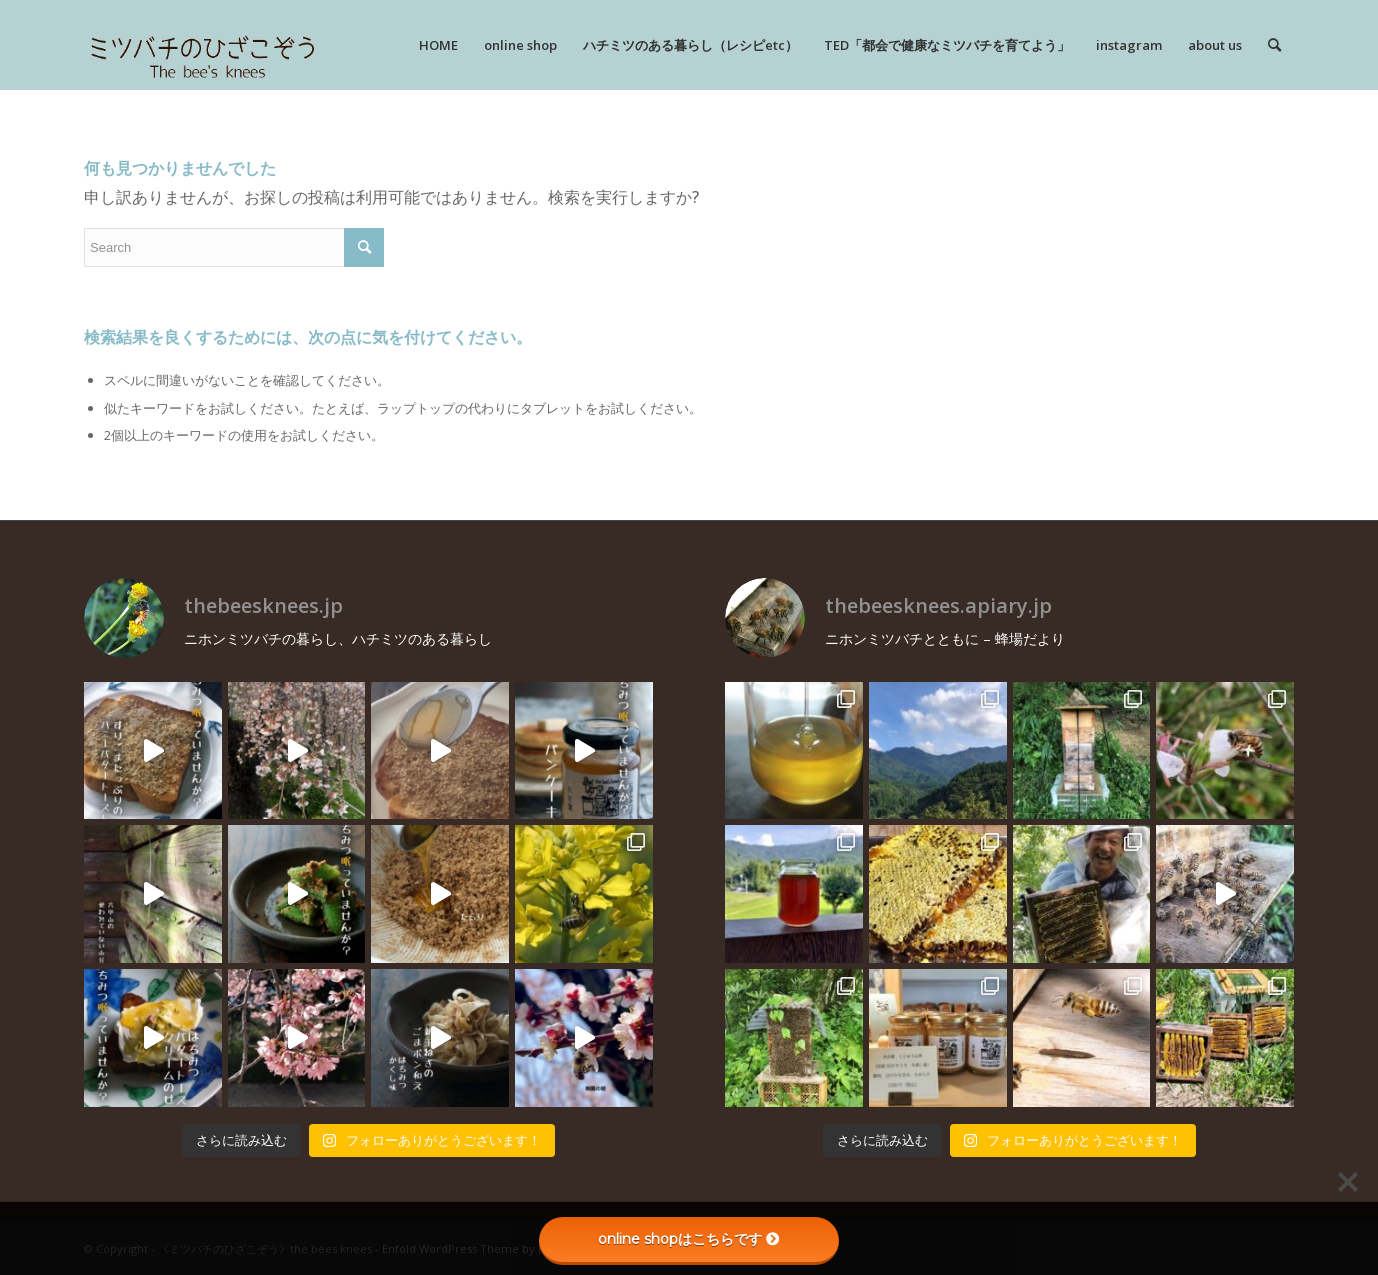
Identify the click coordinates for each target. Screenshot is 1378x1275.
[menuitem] (438, 45)
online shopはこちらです (689, 1239)
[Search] (1274, 45)
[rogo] (202, 45)
